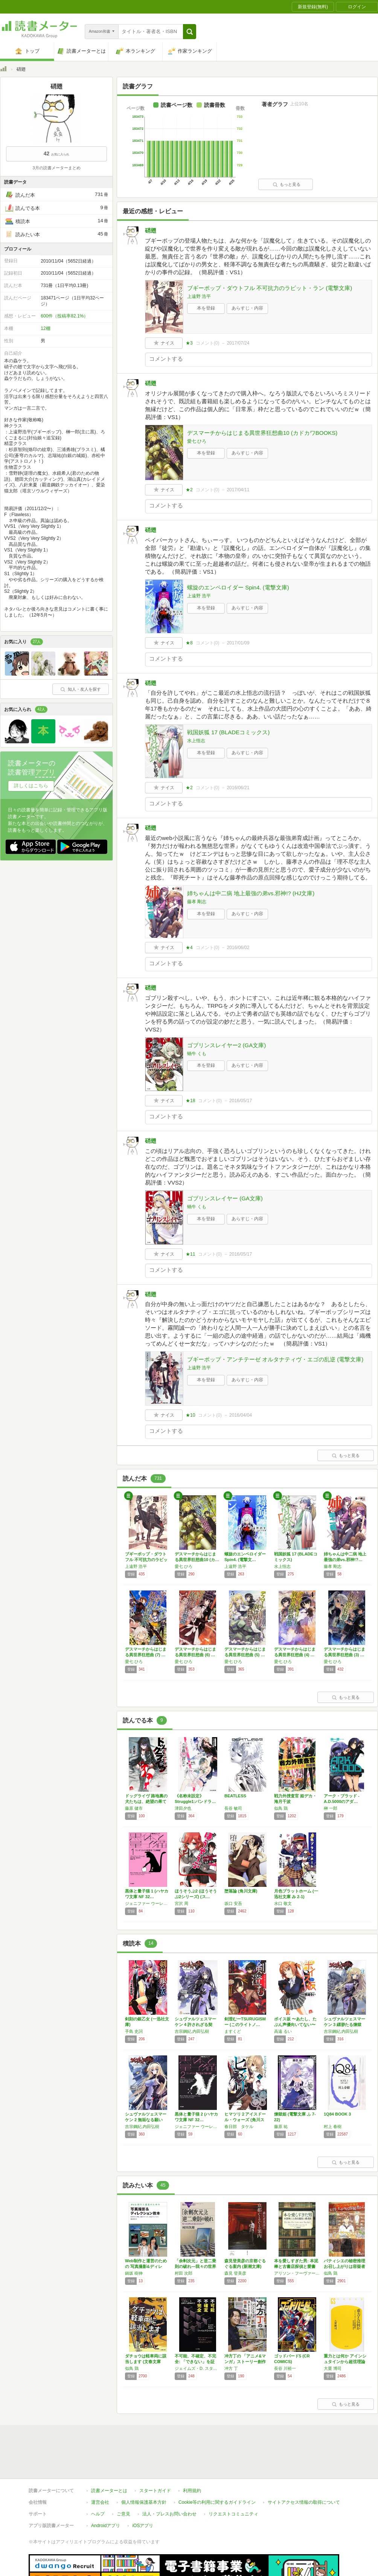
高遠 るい (283, 2031)
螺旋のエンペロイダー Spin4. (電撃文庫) (238, 587)
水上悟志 (196, 740)
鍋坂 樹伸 (134, 2273)
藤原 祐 (281, 2126)
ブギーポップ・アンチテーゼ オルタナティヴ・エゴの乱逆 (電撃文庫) (275, 1359)
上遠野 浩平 (199, 296)
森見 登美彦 (235, 2273)
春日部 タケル (238, 2126)
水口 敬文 (283, 1903)
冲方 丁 (231, 2368)
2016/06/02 (238, 947)
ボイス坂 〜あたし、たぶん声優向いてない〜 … (295, 2024)
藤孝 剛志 (196, 901)
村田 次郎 (183, 2273)
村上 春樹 (332, 2126)
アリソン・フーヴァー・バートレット (297, 2273)
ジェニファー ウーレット (148, 1903)
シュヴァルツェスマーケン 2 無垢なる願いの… (145, 2120)
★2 (189, 489)
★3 (189, 343)
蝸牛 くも (196, 1053)
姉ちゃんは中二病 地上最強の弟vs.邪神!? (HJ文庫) (250, 893)
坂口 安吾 (233, 1903)
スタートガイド (155, 2490)
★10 (190, 1415)
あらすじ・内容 (247, 308)
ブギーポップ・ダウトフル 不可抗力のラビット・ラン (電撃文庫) (269, 288)
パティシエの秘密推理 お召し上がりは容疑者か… (344, 2266)
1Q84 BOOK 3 (337, 2114)
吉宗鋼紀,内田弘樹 (192, 2031)
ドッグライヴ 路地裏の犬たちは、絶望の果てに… (146, 1801)
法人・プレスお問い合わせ (169, 2514)
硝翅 (150, 230)
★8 (189, 643)
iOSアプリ (142, 2525)
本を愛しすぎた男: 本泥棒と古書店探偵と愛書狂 (296, 2266)
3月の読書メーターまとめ (56, 168)
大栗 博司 (332, 2368)
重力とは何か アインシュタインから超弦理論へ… (345, 2361)
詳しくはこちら (31, 785)
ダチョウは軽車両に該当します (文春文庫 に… (145, 2361)
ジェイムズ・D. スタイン (198, 2368)
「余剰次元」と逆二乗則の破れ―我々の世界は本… (195, 2266)
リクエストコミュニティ (233, 2514)
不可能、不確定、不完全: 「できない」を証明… (195, 2361)
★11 (190, 1254)
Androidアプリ (105, 2525)
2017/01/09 (238, 643)
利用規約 (192, 2490)
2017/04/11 (238, 490)
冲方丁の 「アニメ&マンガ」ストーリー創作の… (245, 2361)
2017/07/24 (238, 343)
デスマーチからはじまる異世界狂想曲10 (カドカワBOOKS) (262, 433)
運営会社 (100, 2502)
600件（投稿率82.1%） (64, 316)
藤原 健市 (134, 1808)
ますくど (232, 2031)
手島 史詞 (134, 2031)
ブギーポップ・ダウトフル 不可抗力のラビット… (146, 1559)
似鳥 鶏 (281, 1808)
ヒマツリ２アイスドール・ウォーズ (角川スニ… (245, 2120)
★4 (189, 947)
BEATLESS (235, 1796)
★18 (190, 1100)
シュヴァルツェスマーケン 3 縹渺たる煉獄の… (344, 2024)
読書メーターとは (109, 2490)
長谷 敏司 (233, 1808)
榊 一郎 (330, 1808)
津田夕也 (183, 1808)
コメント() (207, 343)
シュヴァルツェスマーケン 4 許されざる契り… (195, 2024)
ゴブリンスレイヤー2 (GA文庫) (226, 1045)
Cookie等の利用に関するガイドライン (217, 2502)
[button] (189, 31)
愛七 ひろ (196, 441)
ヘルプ (98, 2514)
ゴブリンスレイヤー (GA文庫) (225, 1198)
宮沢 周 (181, 1903)
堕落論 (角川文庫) (240, 1891)
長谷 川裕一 (285, 2368)
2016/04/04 (240, 1415)
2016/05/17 (240, 1100)
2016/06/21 (238, 787)
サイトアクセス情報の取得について (304, 2502)
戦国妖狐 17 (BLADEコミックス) (228, 732)
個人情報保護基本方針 (143, 2502)
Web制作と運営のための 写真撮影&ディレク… (146, 2266)
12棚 (45, 328)
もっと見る (286, 184)
